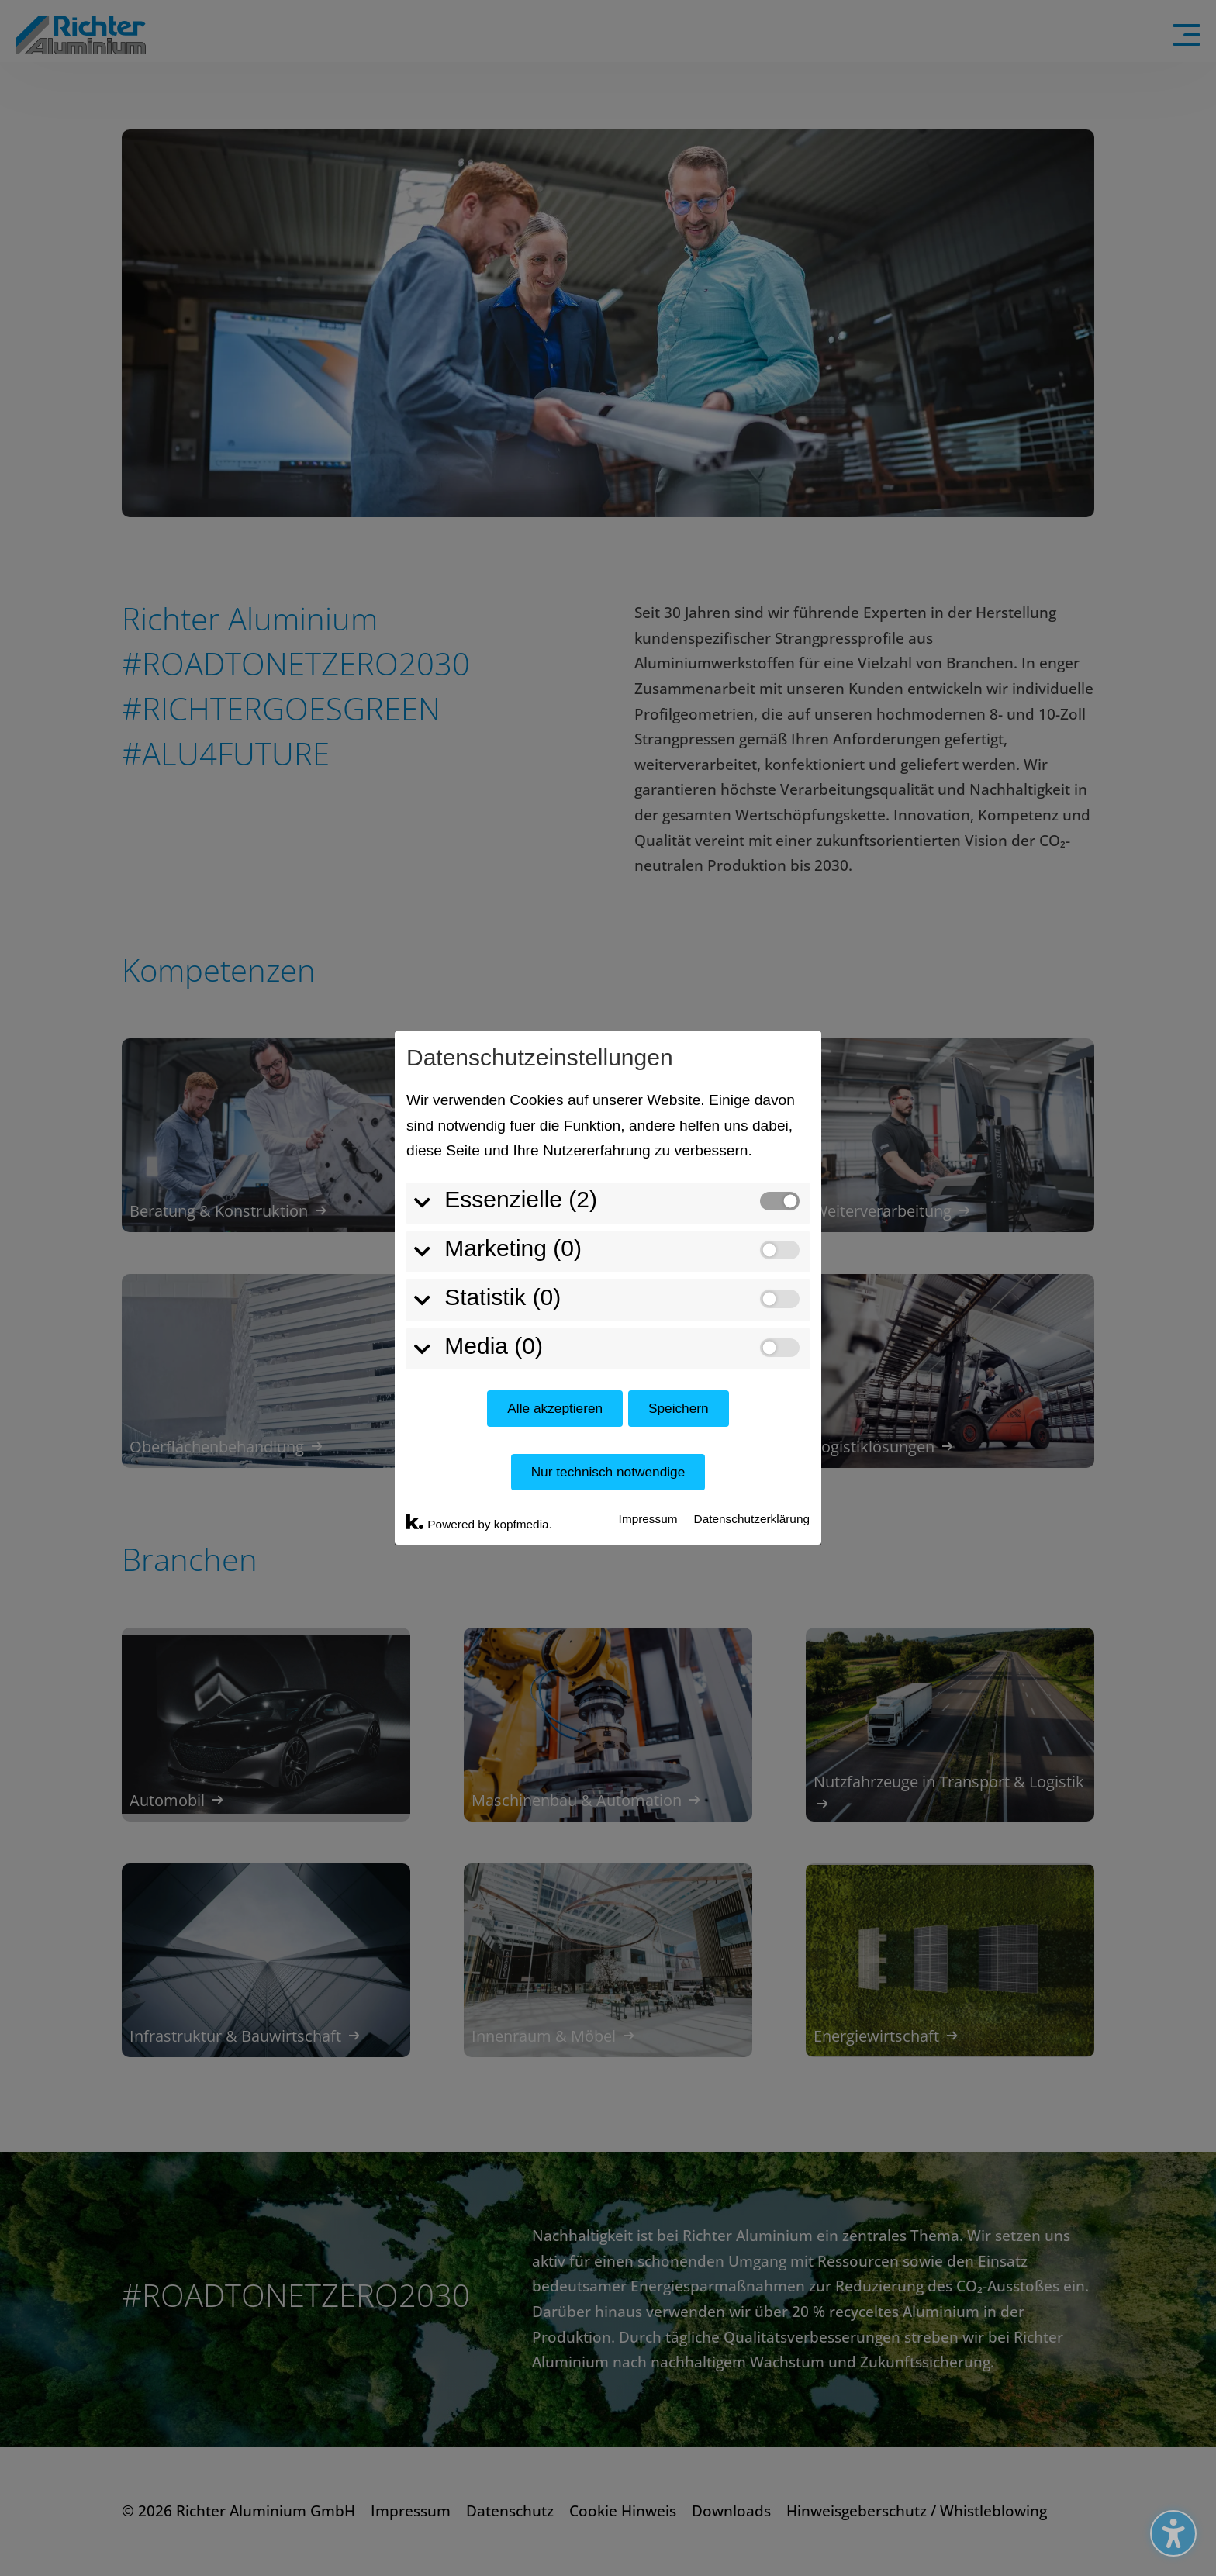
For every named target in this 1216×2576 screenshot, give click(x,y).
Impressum (648, 1274)
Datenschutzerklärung (752, 1274)
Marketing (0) (513, 1004)
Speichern (678, 1164)
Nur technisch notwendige (608, 1227)
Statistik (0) (502, 1052)
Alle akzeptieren (555, 1164)
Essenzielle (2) (520, 956)
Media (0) (493, 1101)
